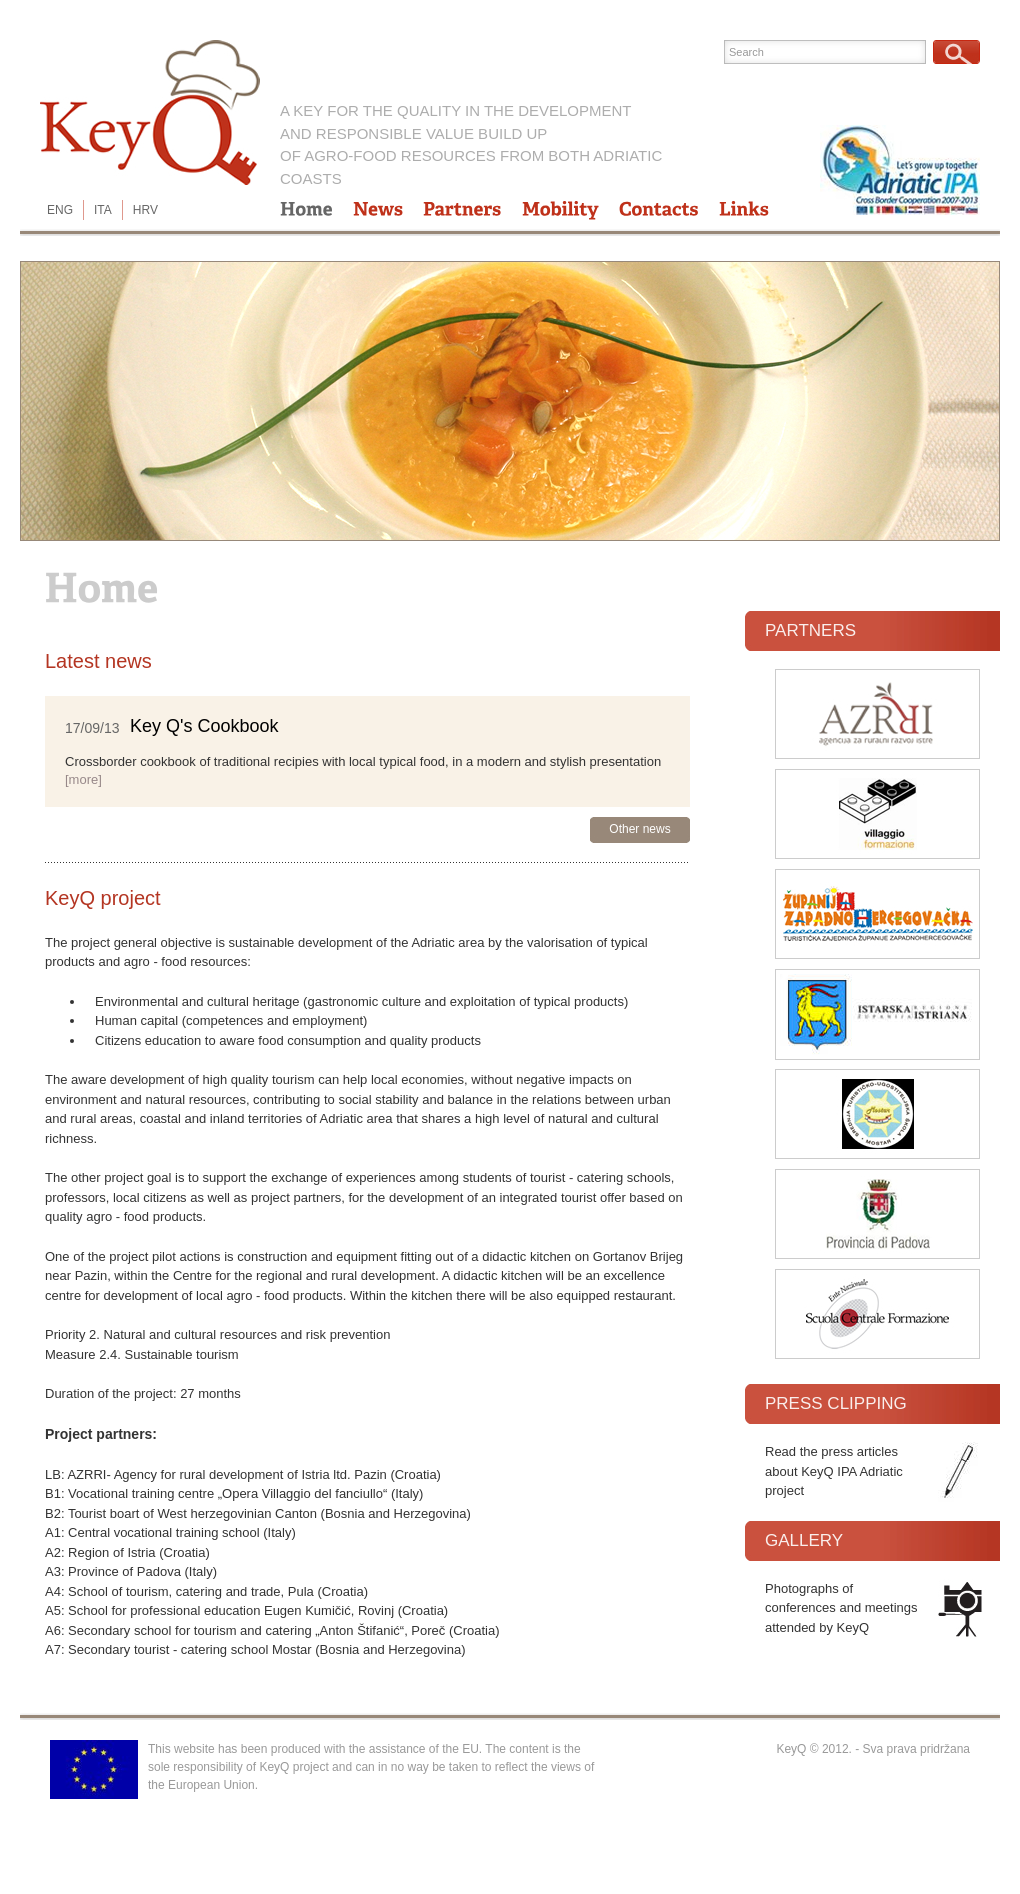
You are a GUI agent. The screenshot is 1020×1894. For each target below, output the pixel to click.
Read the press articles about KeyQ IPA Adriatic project (834, 1471)
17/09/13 (92, 727)
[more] (83, 779)
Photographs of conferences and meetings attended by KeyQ (841, 1608)
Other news (639, 829)
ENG (60, 210)
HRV (145, 210)
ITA (103, 210)
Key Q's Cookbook (204, 726)
